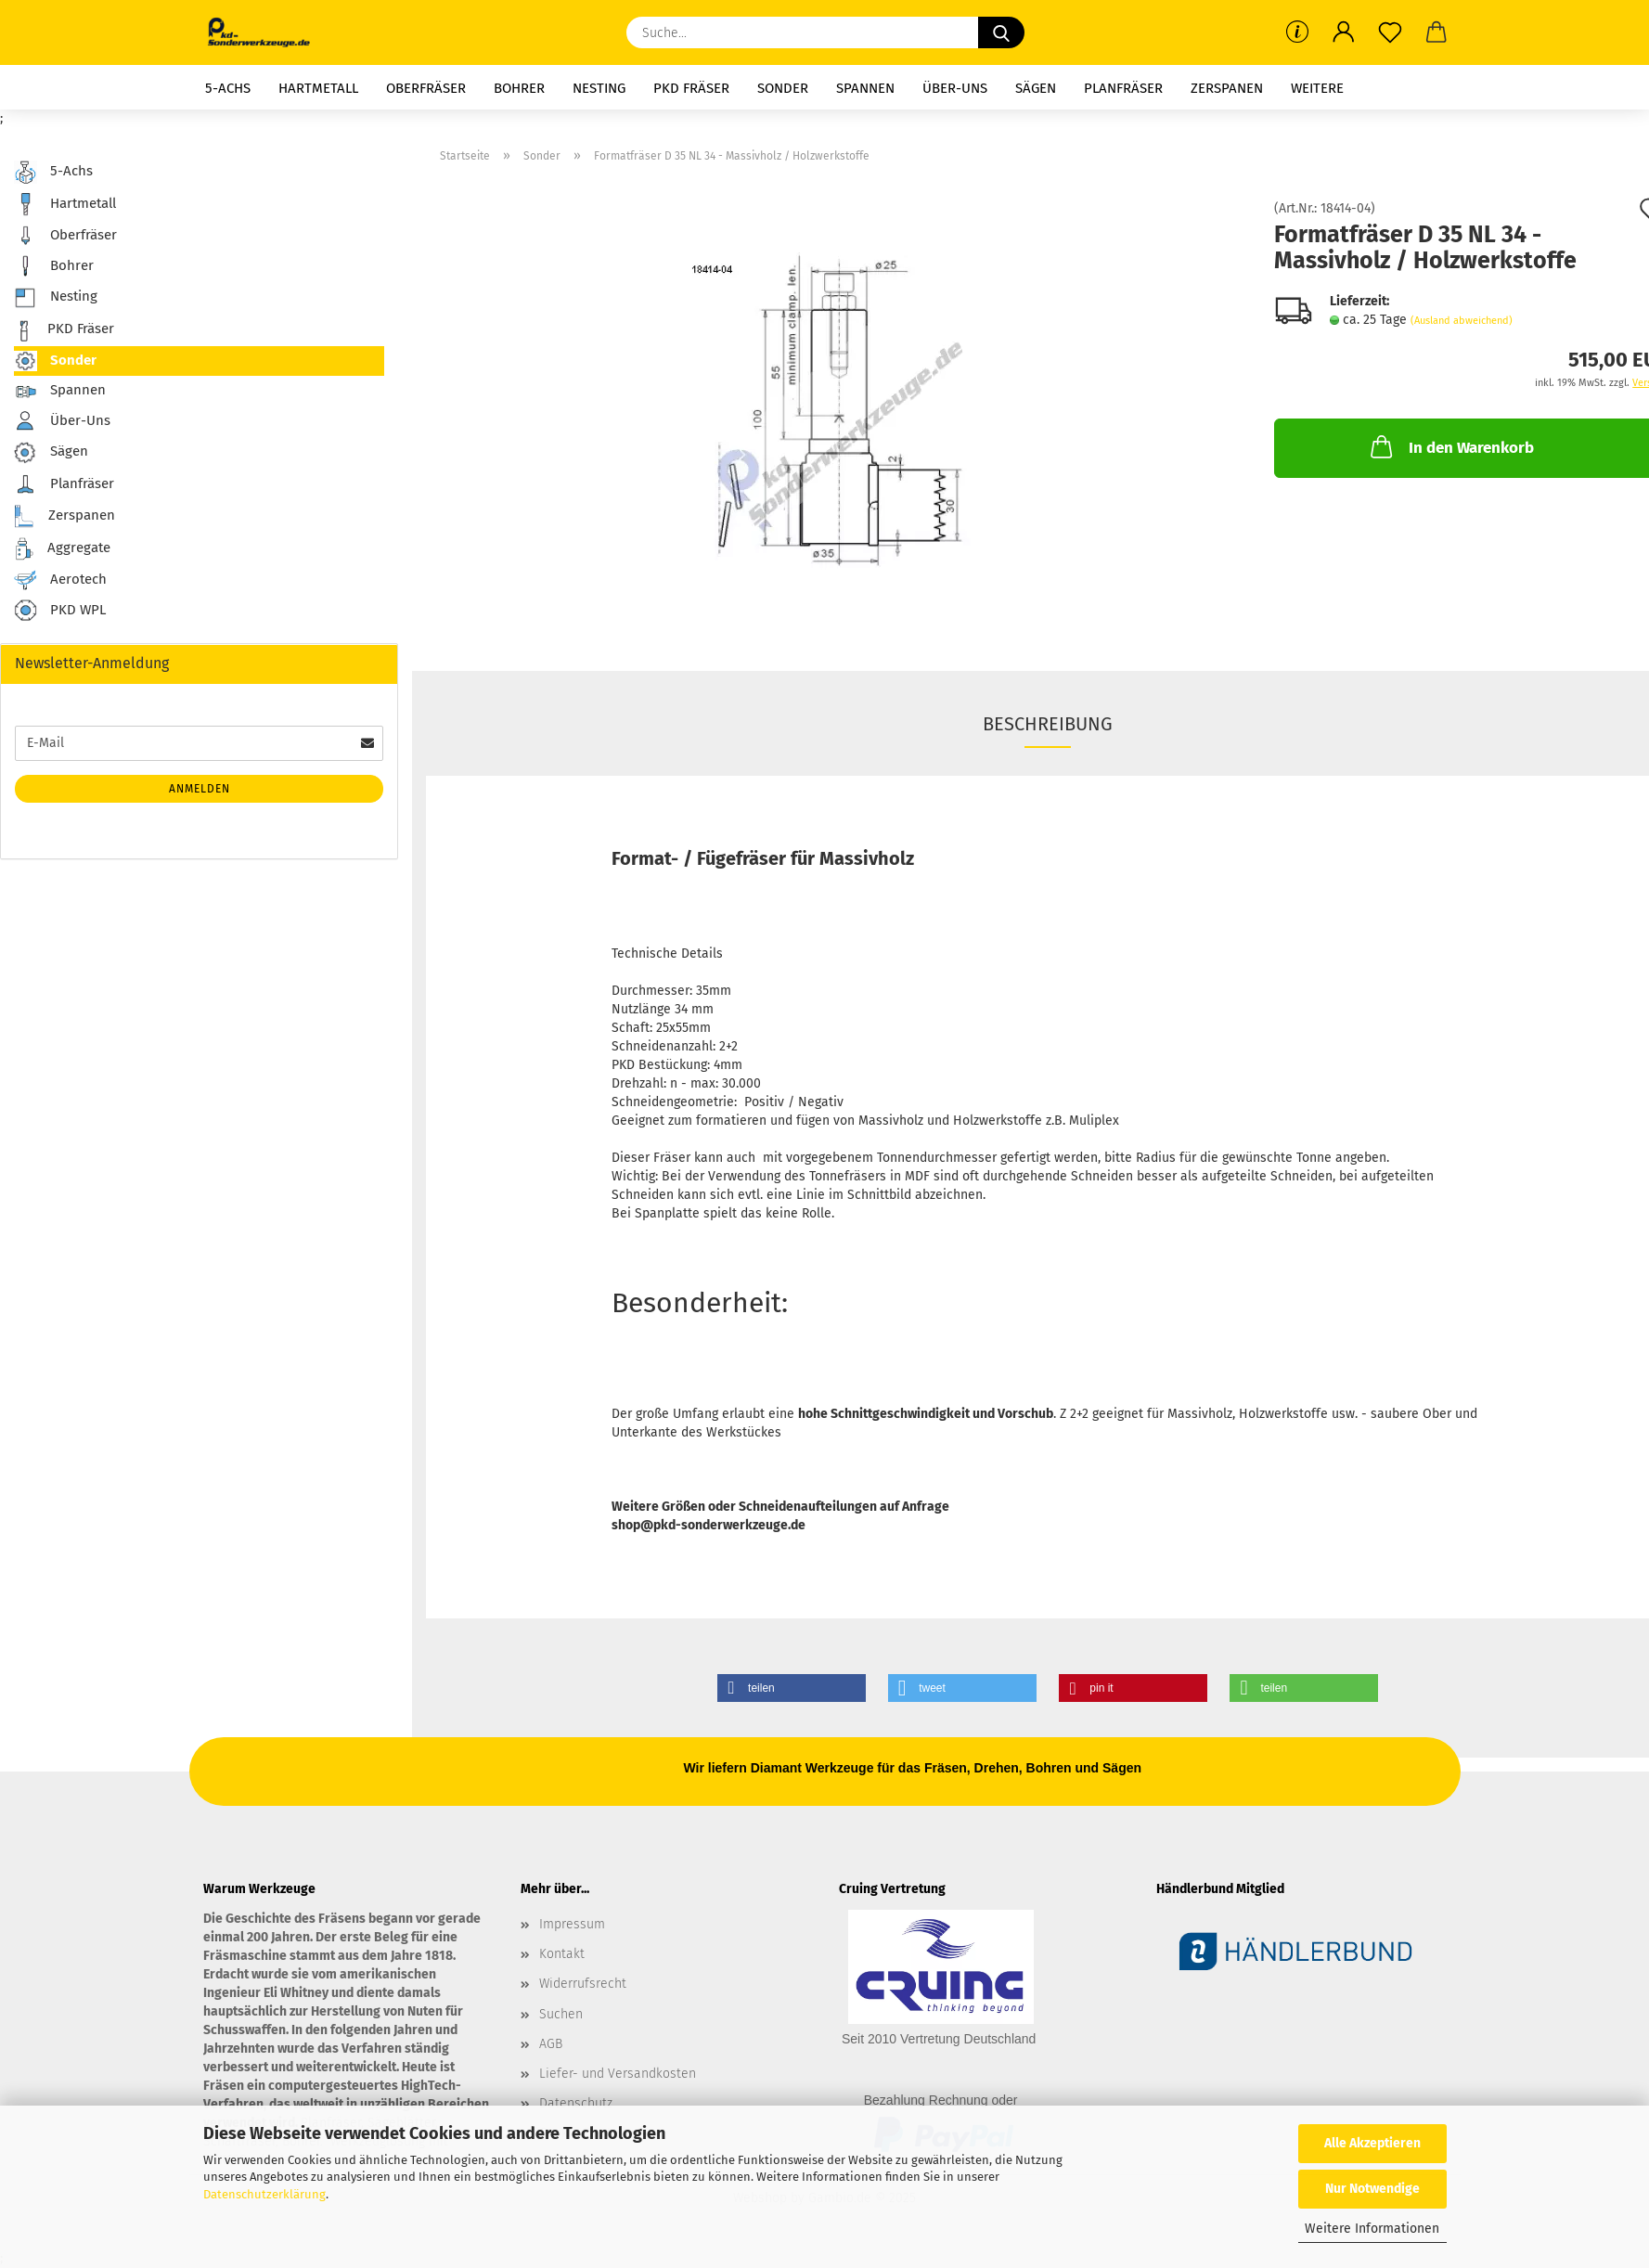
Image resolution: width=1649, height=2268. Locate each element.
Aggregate (62, 549)
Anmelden (199, 788)
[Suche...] (1001, 32)
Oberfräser (426, 88)
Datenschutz (575, 2103)
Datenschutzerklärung (264, 2194)
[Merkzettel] (1390, 32)
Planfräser (1123, 88)
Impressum (572, 1924)
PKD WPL (60, 611)
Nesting (599, 88)
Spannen (865, 88)
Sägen (1035, 88)
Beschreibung (1048, 724)
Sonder (782, 88)
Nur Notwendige (1372, 2189)
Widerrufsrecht (582, 1983)
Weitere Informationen (1372, 2228)
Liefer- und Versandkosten (617, 2073)
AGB (550, 2044)
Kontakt (562, 1954)
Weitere (1317, 88)
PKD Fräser (691, 88)
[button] (1343, 32)
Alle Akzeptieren (1372, 2143)
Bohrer (519, 88)
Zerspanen (1227, 88)
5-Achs (228, 88)
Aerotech (60, 580)
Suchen (561, 2014)
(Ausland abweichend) (1462, 321)
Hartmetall (318, 88)
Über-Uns (954, 88)
